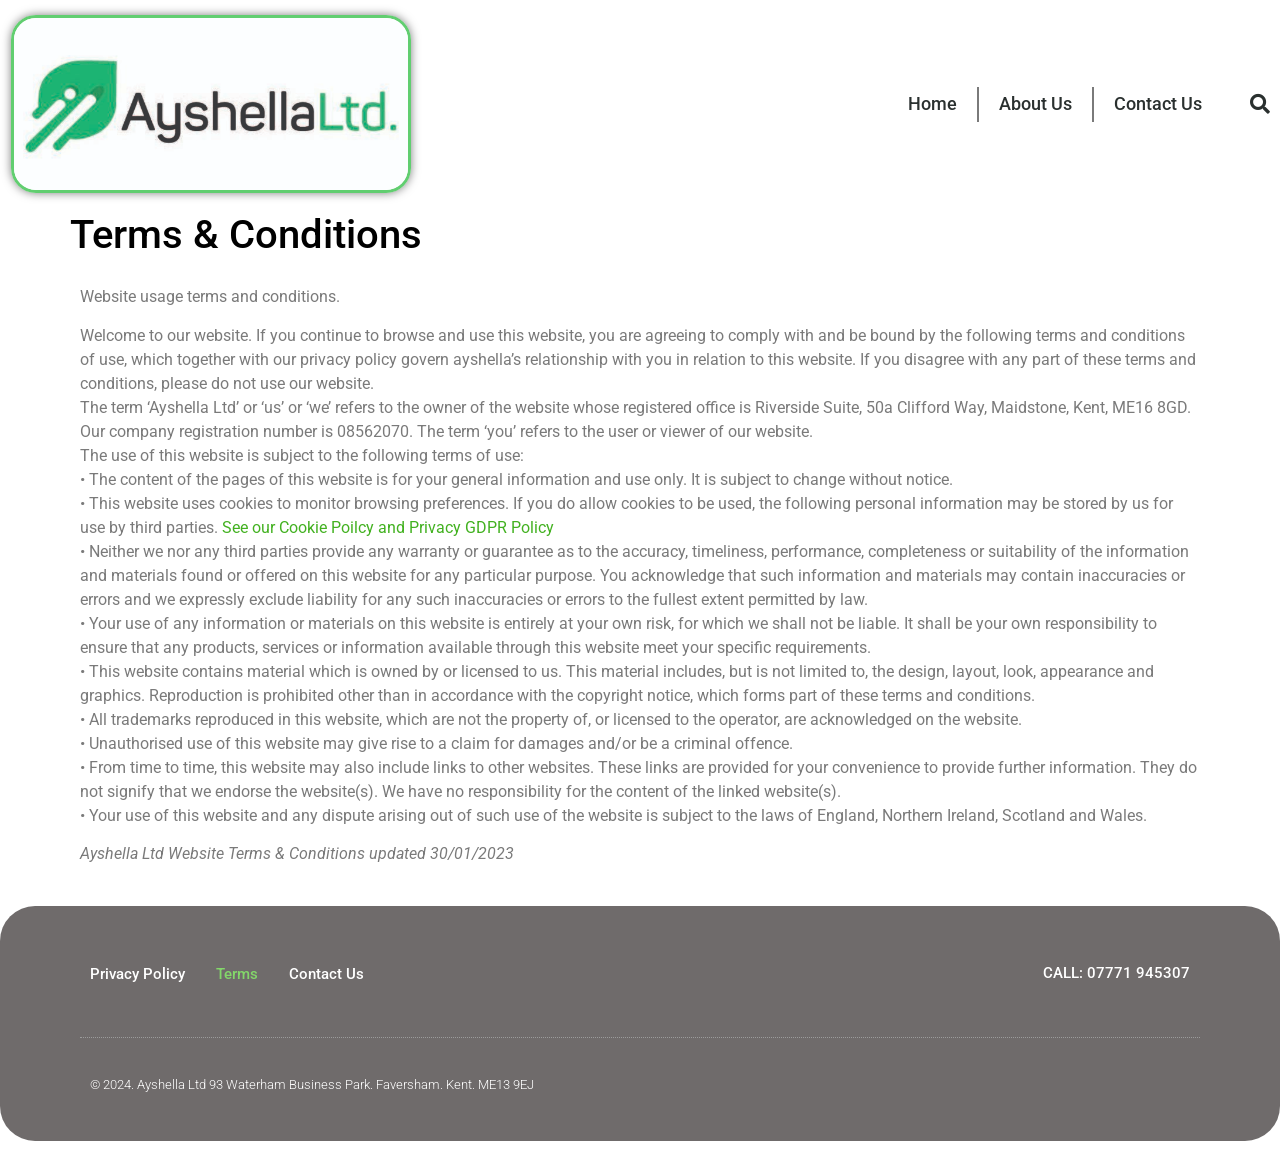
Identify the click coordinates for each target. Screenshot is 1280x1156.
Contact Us (1158, 103)
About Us (1035, 103)
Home (932, 103)
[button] (1260, 104)
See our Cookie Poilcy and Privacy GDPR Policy (388, 527)
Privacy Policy (137, 974)
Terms (237, 974)
